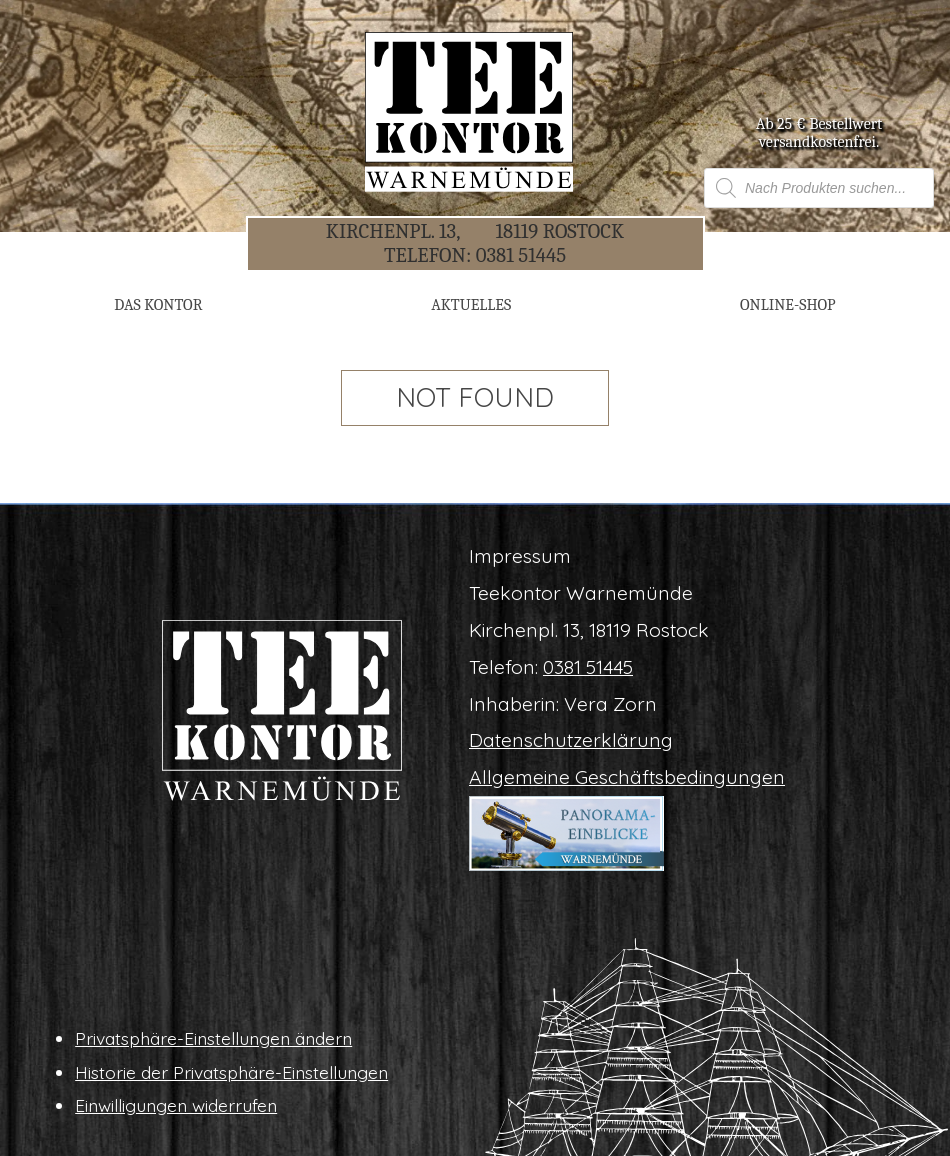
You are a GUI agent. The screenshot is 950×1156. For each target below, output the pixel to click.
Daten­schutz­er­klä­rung (571, 740)
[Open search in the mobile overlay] (819, 188)
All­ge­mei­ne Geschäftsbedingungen (627, 777)
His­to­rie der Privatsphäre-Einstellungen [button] (231, 1072)
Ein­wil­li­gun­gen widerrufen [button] (176, 1105)
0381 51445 (521, 255)
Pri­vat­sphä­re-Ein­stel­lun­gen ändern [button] (213, 1038)
